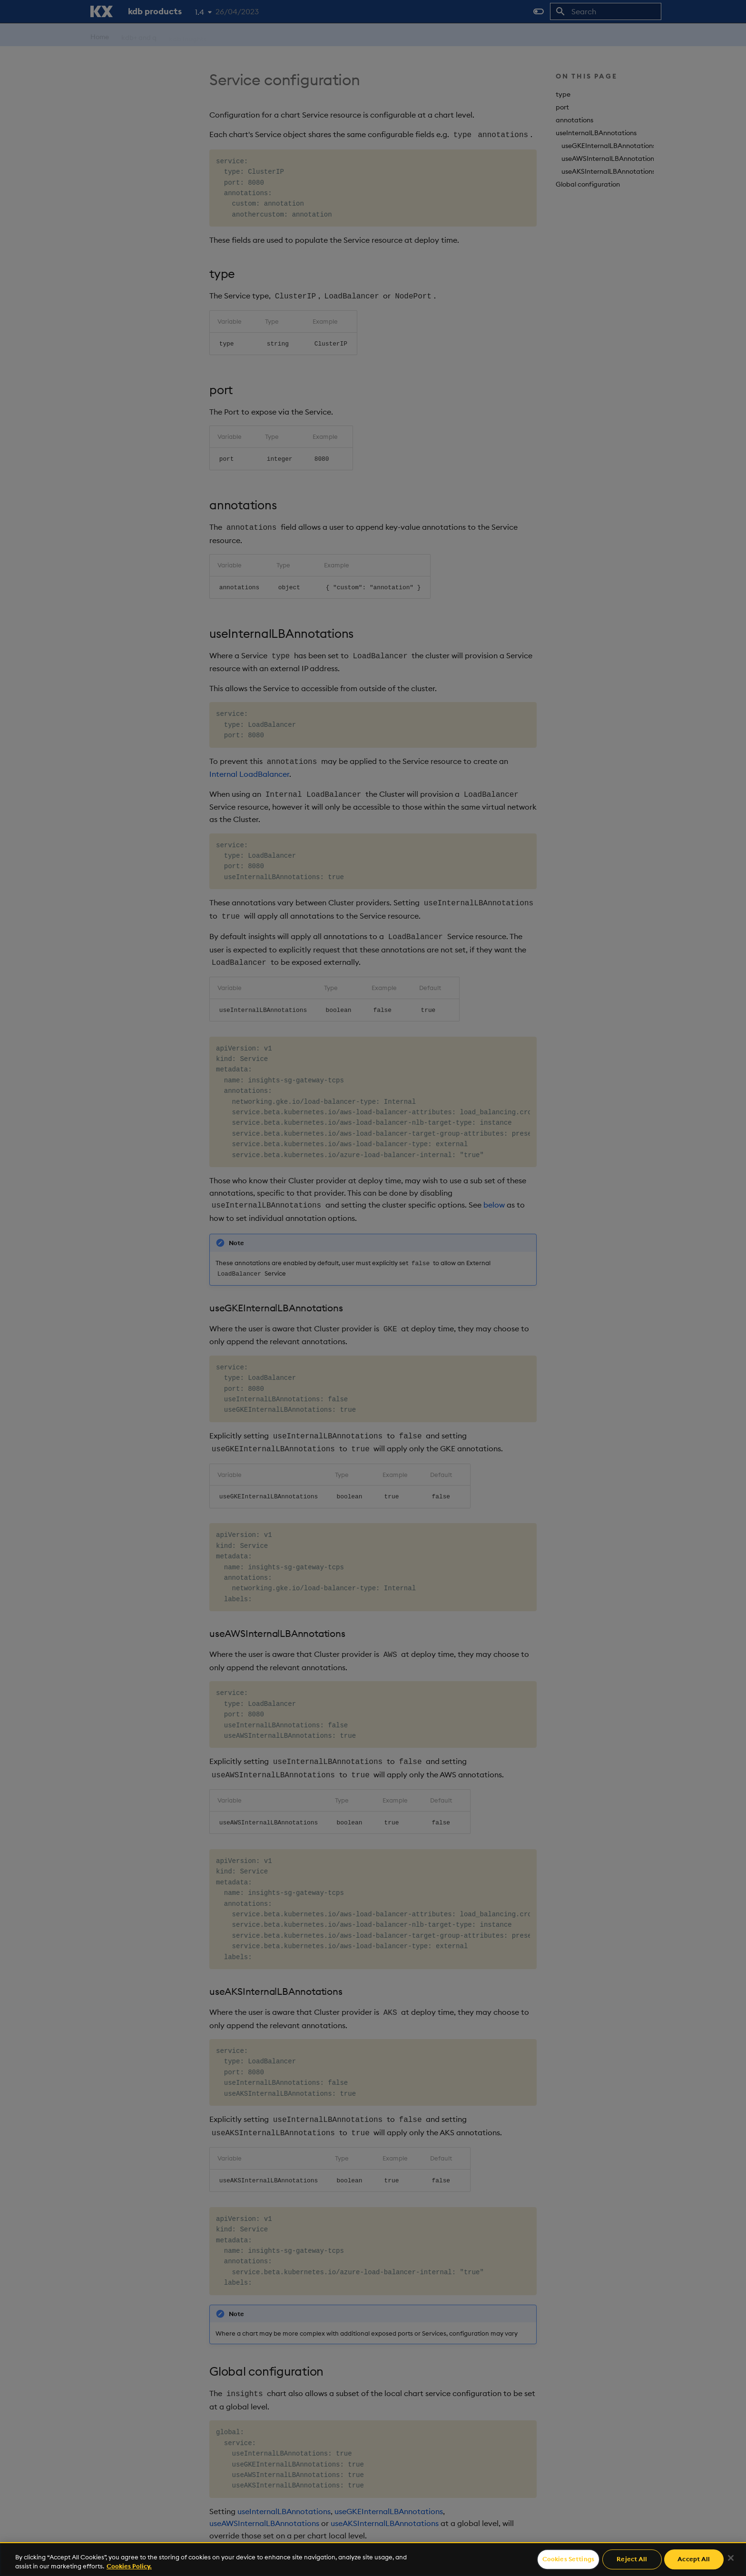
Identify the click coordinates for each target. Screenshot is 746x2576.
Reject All (632, 2559)
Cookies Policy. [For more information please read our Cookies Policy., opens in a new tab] (129, 2566)
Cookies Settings (568, 2559)
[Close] (730, 2557)
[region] (373, 2559)
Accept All (693, 2559)
